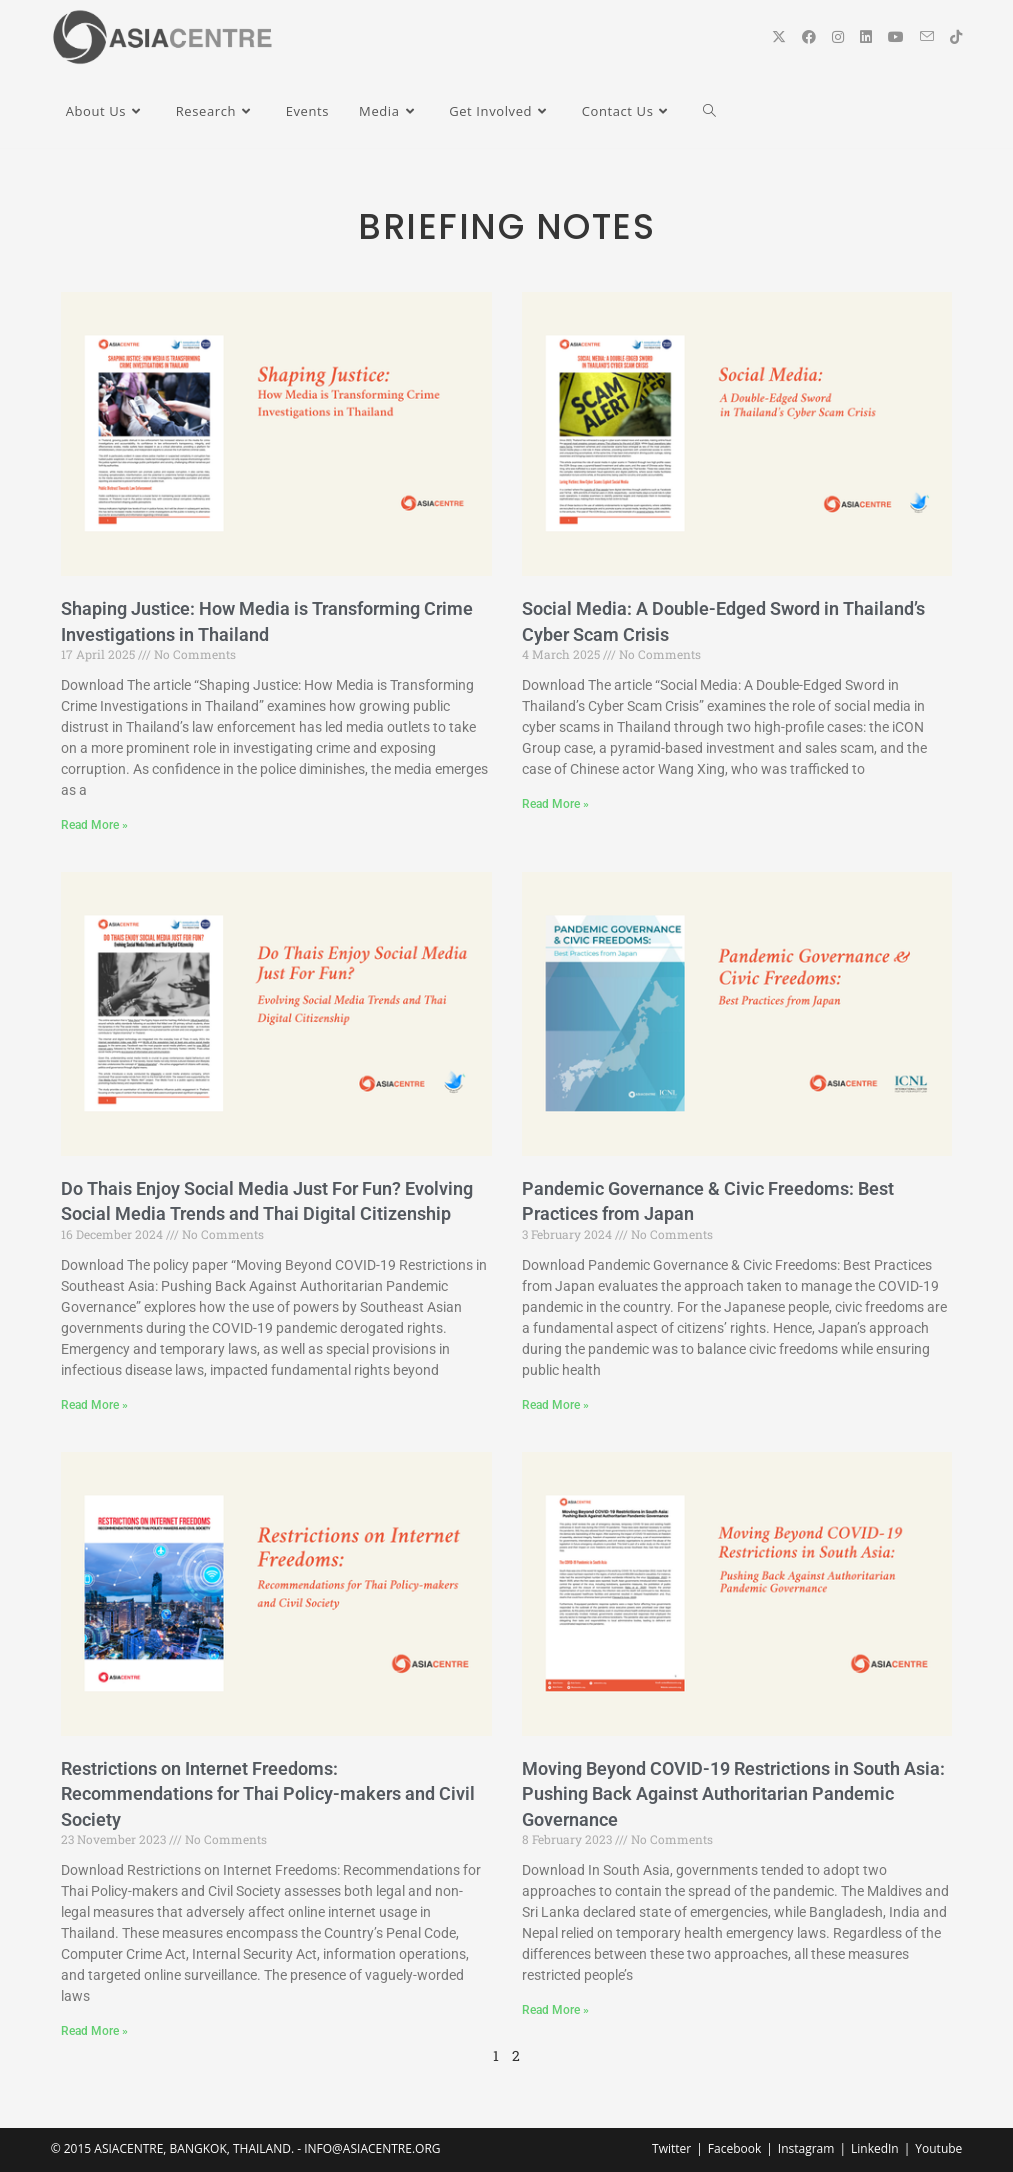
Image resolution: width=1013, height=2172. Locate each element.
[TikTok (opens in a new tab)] (956, 37)
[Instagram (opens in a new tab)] (838, 37)
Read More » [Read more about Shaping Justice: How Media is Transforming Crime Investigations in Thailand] (94, 825)
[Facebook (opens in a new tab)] (809, 37)
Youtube (938, 2148)
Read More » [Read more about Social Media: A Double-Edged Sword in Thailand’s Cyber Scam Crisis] (555, 804)
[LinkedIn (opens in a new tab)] (866, 37)
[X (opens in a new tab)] (779, 37)
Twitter (671, 2148)
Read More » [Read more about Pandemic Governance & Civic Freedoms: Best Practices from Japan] (555, 1405)
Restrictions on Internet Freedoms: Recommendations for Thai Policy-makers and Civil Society (268, 1793)
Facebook (734, 2148)
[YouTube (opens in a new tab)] (896, 37)
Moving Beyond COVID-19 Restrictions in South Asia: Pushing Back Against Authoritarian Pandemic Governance (733, 1793)
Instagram (806, 2148)
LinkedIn (875, 2148)
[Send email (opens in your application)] (927, 36)
